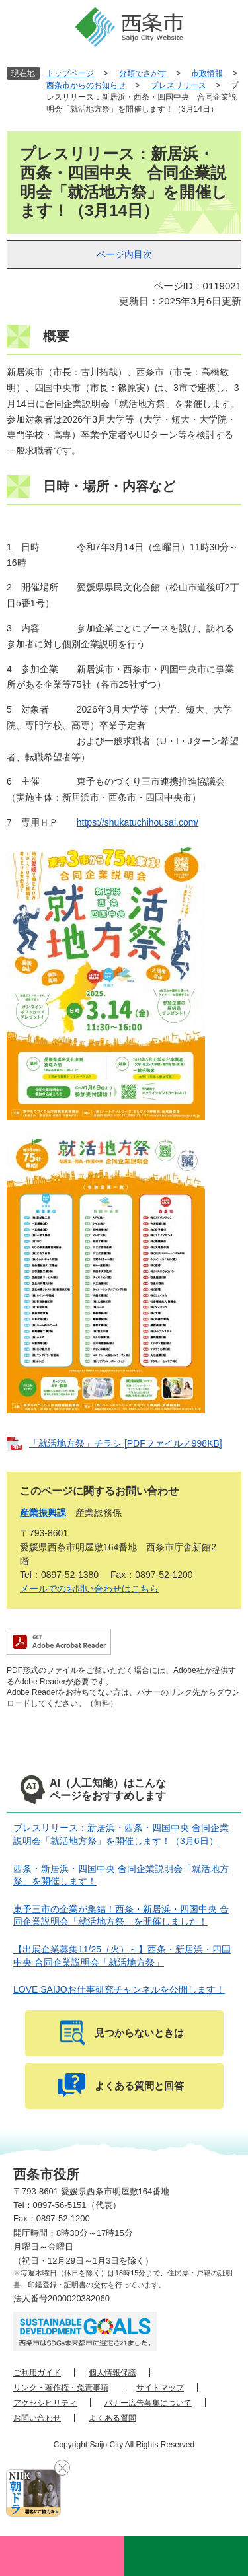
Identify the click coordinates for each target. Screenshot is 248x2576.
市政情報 (207, 73)
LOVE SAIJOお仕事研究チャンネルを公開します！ (119, 1989)
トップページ (70, 73)
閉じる (62, 2468)
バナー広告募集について (148, 2403)
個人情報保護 (112, 2372)
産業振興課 (43, 1512)
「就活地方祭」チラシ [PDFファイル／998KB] (125, 1443)
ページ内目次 (124, 254)
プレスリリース (178, 85)
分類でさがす (143, 73)
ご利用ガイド (37, 2372)
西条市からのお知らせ (86, 85)
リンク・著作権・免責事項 (60, 2387)
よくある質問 (112, 2418)
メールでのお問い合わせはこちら (89, 1588)
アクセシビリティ (45, 2403)
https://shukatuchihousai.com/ (137, 822)
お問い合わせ (37, 2418)
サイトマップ (160, 2387)
